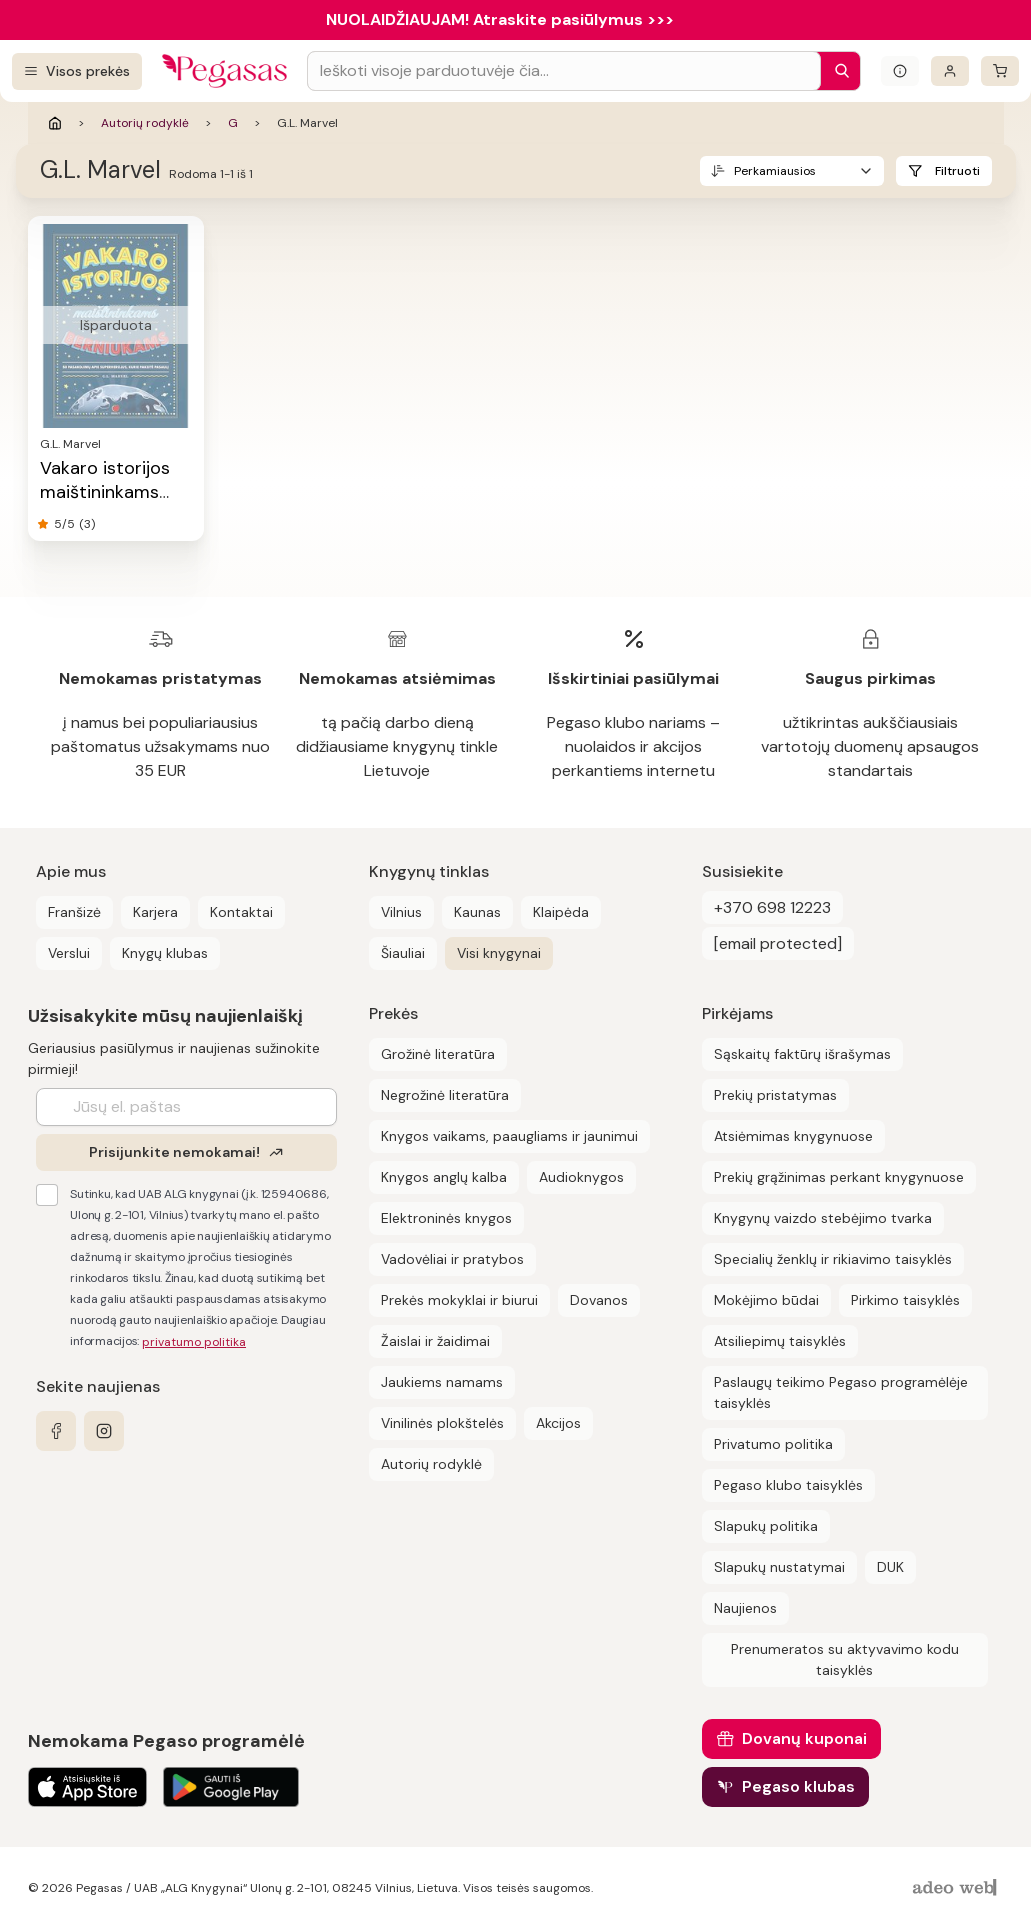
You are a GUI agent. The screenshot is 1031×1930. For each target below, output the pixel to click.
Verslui (69, 953)
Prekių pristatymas (775, 1095)
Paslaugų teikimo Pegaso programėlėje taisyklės (841, 1392)
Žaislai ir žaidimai (435, 1341)
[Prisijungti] (950, 71)
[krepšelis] (1000, 71)
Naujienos (745, 1608)
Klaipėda (561, 912)
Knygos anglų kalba (444, 1177)
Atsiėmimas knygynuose (793, 1136)
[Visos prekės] (77, 71)
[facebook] (56, 1431)
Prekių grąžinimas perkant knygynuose (839, 1177)
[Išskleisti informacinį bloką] (900, 71)
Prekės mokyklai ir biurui (459, 1300)
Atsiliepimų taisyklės (780, 1341)
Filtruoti (957, 171)
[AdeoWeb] (957, 1888)
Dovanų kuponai (804, 1738)
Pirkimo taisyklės (905, 1300)
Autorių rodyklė (145, 123)
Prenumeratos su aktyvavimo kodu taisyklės (845, 1659)
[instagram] (104, 1431)
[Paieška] (837, 71)
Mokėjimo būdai (766, 1300)
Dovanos (599, 1300)
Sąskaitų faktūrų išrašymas (802, 1054)
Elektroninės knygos (446, 1218)
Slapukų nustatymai (779, 1567)
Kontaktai (241, 912)
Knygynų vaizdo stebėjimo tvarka (823, 1218)
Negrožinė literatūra (445, 1095)
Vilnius (401, 912)
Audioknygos (581, 1177)
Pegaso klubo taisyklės (788, 1485)
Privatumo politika (773, 1444)
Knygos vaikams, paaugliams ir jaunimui (509, 1136)
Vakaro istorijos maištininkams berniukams (105, 492)
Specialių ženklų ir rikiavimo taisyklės (833, 1259)
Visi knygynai (499, 953)
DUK (890, 1567)
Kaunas (477, 912)
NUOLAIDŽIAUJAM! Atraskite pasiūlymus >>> (500, 19)
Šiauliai (403, 953)
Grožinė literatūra (438, 1054)
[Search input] (564, 71)
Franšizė (74, 912)
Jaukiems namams (442, 1382)
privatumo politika (194, 1342)
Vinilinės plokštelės (442, 1423)
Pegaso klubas (798, 1786)
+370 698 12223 (772, 907)
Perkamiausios (775, 171)
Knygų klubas (165, 953)
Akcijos (558, 1423)
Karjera (155, 912)
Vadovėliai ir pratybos (452, 1259)
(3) (87, 524)
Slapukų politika (766, 1526)
